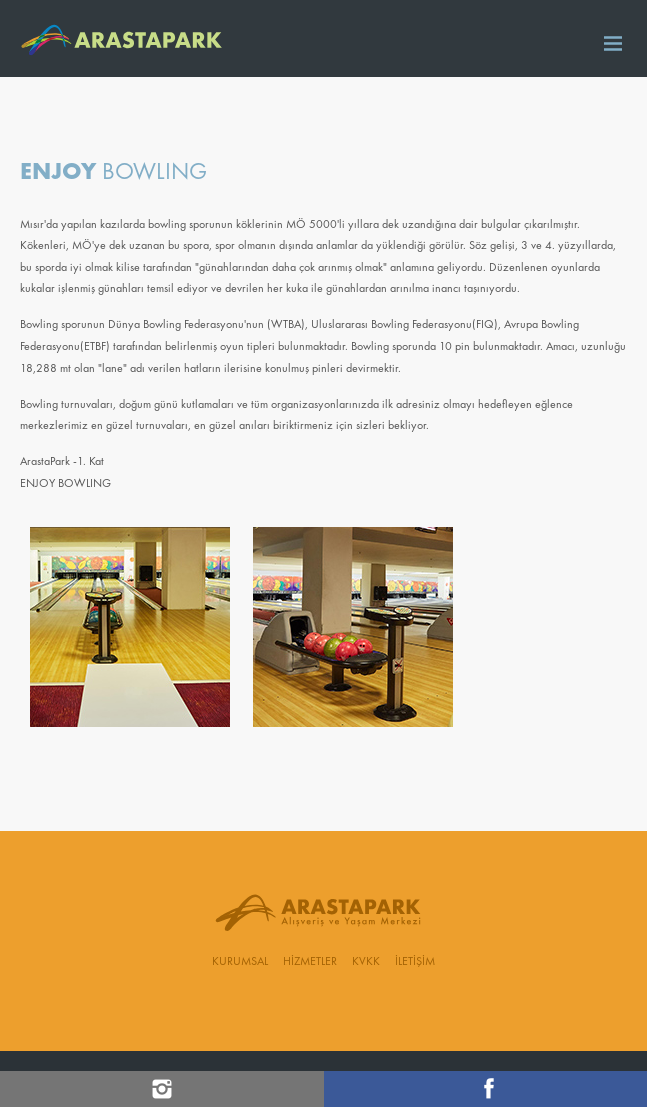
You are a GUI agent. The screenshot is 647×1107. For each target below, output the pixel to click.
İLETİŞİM (415, 962)
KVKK (366, 962)
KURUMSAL (240, 962)
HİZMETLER (310, 962)
